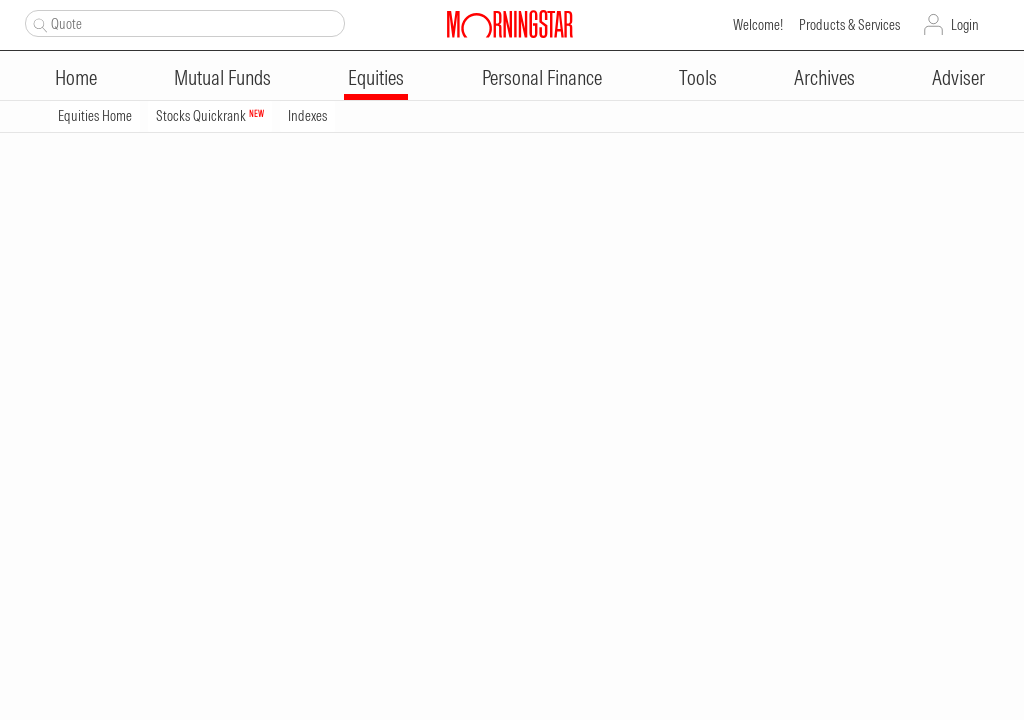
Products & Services (849, 25)
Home (76, 77)
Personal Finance (542, 77)
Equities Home (95, 116)
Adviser (958, 77)
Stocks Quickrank (210, 116)
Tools (698, 77)
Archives (824, 77)
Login (965, 25)
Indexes (307, 116)
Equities (376, 77)
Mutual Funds (222, 77)
